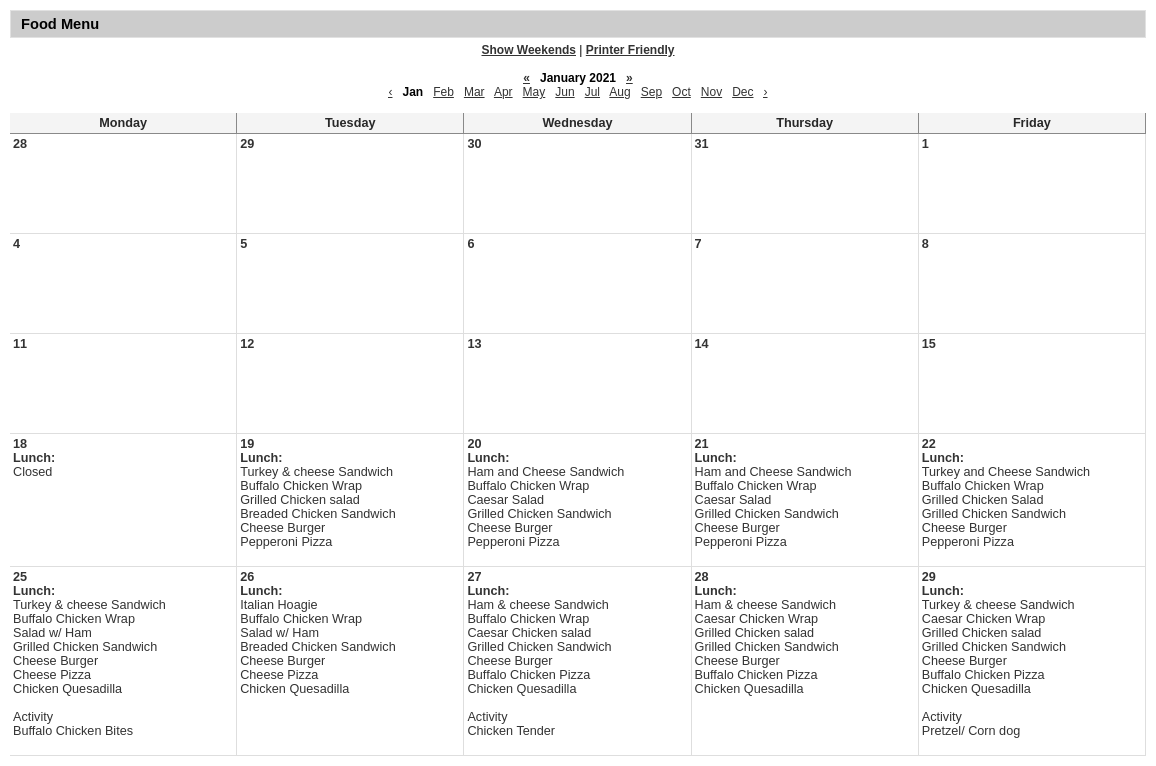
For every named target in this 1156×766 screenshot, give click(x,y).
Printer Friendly (630, 50)
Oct (681, 92)
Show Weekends (529, 50)
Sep (651, 92)
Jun (564, 92)
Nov (711, 92)
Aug (619, 92)
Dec (742, 92)
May (534, 92)
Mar (474, 92)
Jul (592, 92)
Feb (443, 92)
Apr (503, 92)
